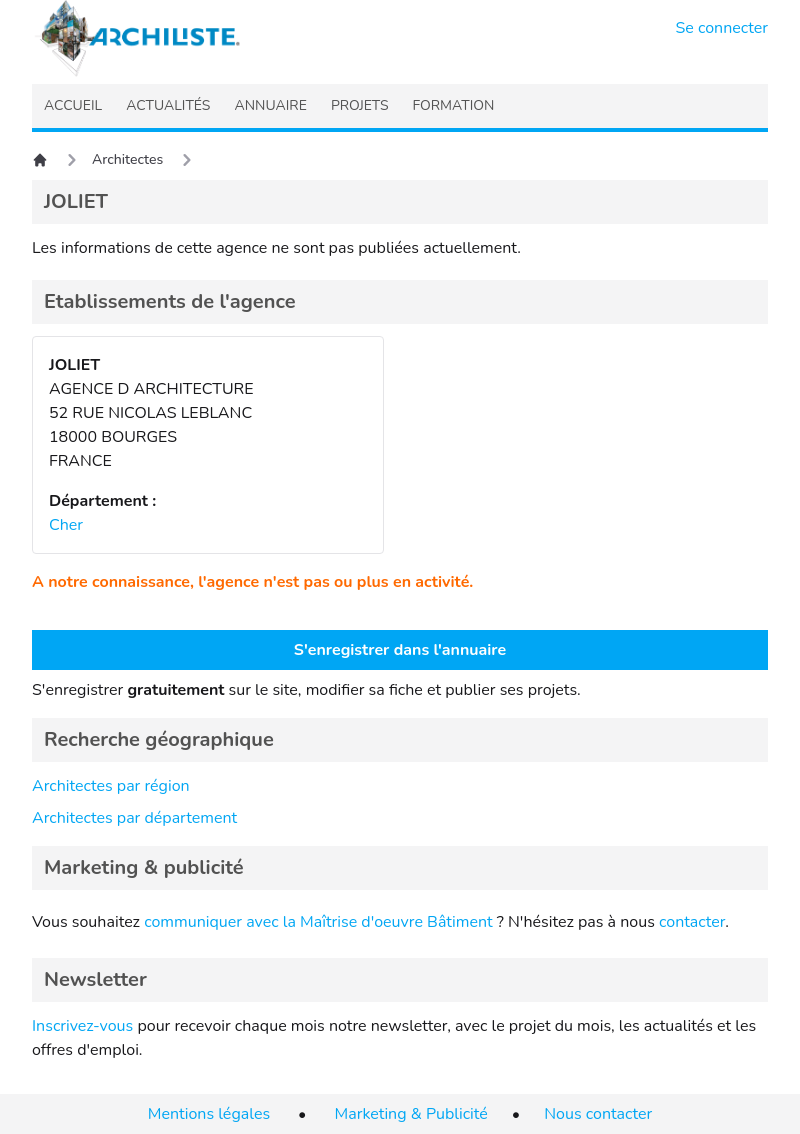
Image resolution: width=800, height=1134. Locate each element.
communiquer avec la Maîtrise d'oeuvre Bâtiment (318, 922)
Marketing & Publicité (411, 1114)
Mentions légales (209, 1114)
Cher (66, 525)
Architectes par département (134, 818)
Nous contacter (598, 1114)
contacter (692, 922)
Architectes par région (111, 786)
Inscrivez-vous (82, 1026)
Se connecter (722, 28)
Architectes (127, 159)
